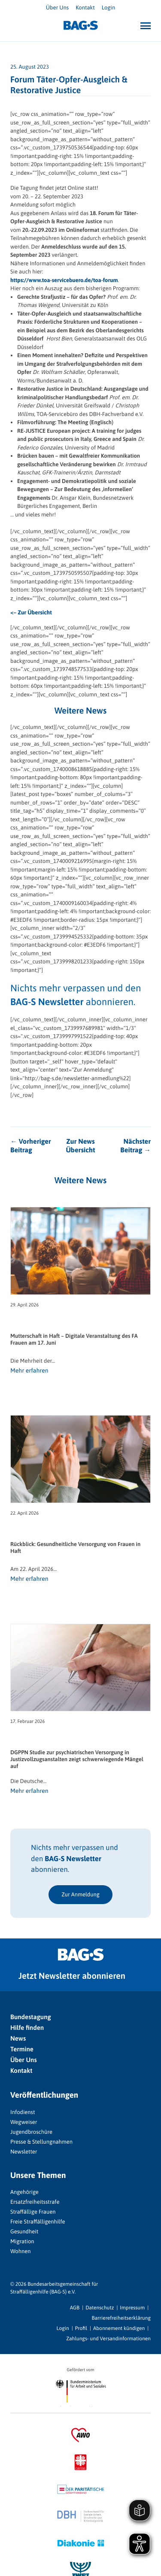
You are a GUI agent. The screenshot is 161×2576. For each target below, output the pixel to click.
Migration (22, 2241)
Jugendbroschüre (31, 2132)
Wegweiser (23, 2122)
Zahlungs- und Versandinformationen (108, 2339)
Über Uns (57, 7)
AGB (75, 2308)
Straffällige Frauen (32, 2211)
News (18, 2038)
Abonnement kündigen (119, 2328)
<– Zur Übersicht (31, 612)
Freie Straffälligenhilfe (37, 2221)
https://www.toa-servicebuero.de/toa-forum (64, 280)
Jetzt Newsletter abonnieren (71, 1976)
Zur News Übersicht (80, 1146)
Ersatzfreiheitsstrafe (35, 2202)
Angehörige (24, 2192)
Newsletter (23, 2151)
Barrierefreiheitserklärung (121, 2318)
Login (108, 7)
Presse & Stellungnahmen (41, 2142)
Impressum (132, 2308)
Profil (81, 2328)
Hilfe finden (27, 2028)
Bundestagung (30, 2017)
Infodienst (22, 2112)
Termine (21, 2049)
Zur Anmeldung (80, 1894)
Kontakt (85, 7)
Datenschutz (99, 2308)
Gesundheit (24, 2231)
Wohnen (20, 2251)
